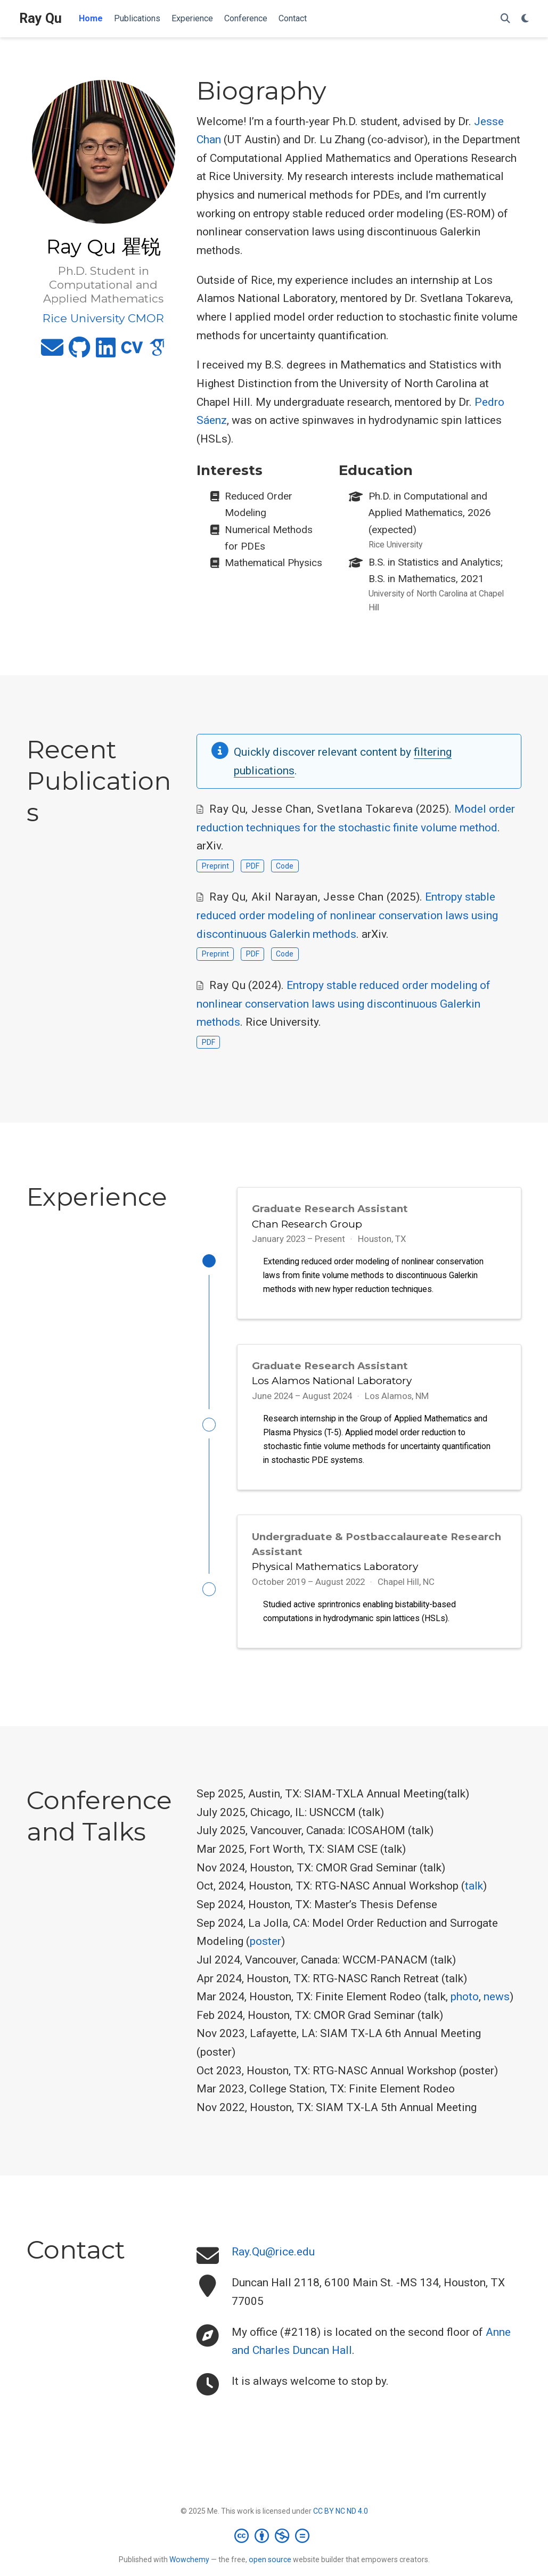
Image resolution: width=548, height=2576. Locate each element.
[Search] (505, 19)
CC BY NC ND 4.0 (340, 2520)
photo (465, 2006)
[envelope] (52, 352)
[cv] (132, 352)
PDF (252, 866)
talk (474, 1896)
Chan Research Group (307, 1224)
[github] (80, 352)
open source (270, 2569)
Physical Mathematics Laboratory (335, 1573)
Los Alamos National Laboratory (332, 1384)
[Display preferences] (525, 19)
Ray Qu (40, 18)
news (497, 2006)
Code (284, 866)
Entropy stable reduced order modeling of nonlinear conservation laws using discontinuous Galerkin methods (347, 915)
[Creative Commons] (274, 2545)
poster (265, 1951)
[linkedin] (106, 352)
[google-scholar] (157, 352)
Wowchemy (189, 2569)
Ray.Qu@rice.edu (273, 2261)
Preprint (215, 866)
